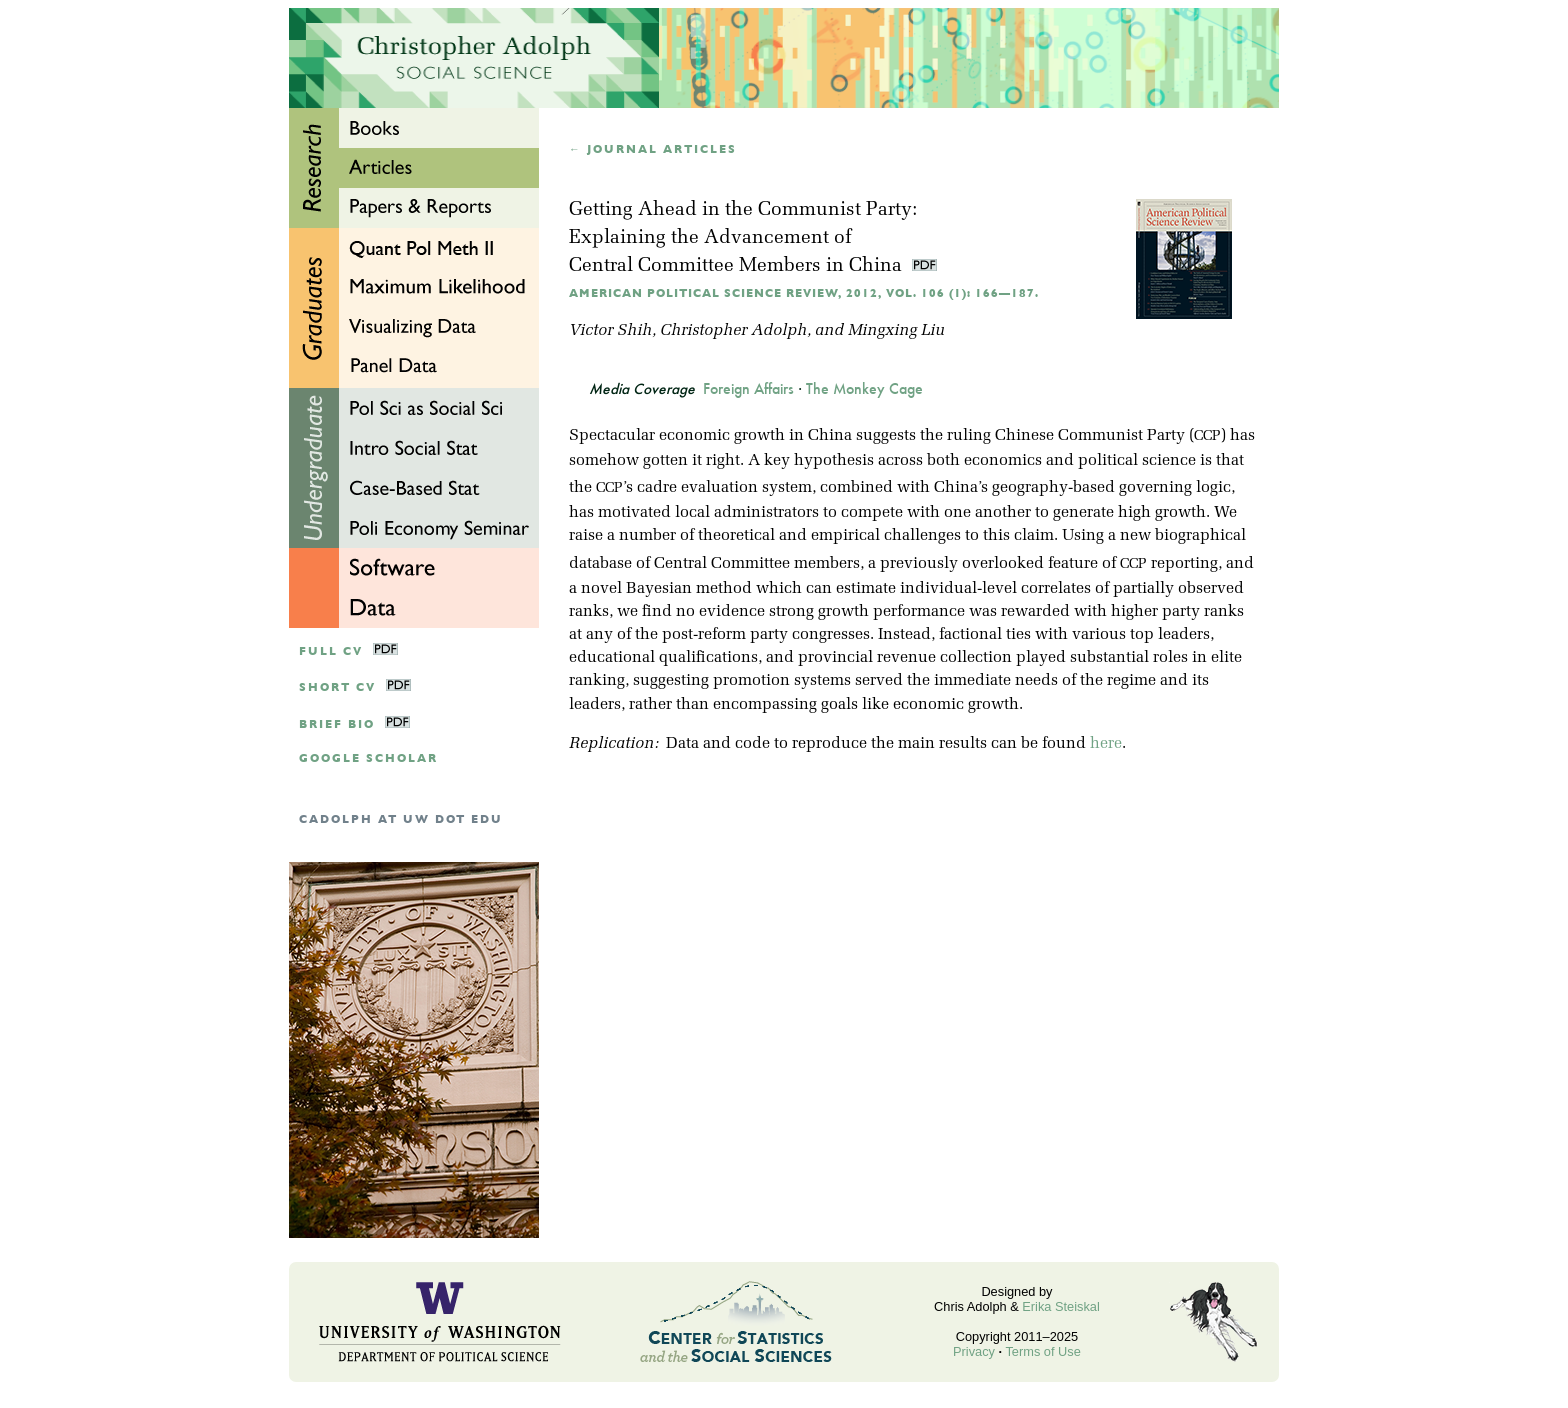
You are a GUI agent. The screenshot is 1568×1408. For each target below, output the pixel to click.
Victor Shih (610, 331)
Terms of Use (1042, 1351)
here (1106, 744)
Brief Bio (337, 724)
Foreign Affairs (748, 389)
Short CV (337, 687)
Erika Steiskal (1061, 1306)
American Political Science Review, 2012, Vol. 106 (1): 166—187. (804, 293)
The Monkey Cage (864, 389)
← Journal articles (653, 149)
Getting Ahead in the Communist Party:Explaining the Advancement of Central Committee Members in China (743, 238)
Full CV (331, 651)
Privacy (974, 1351)
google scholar (368, 758)
